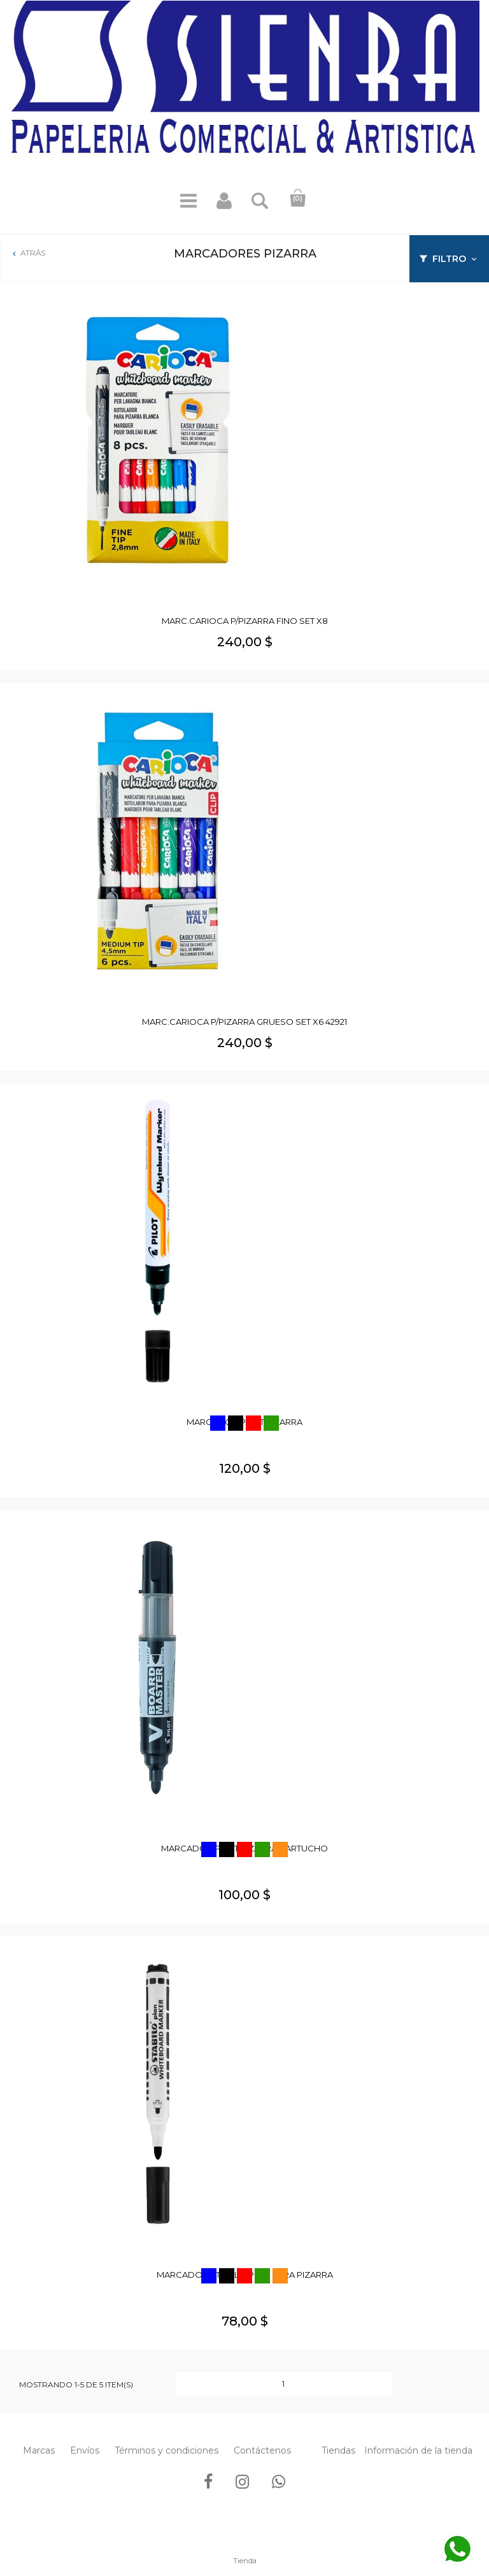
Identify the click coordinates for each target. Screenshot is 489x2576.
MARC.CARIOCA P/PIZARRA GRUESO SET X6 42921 (244, 1020)
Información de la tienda (418, 2449)
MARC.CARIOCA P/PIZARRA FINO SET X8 (245, 619)
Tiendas (338, 2449)
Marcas (39, 2449)
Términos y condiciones (166, 2449)
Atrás (27, 251)
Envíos (84, 2449)
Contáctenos (262, 2449)
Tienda (245, 2559)
